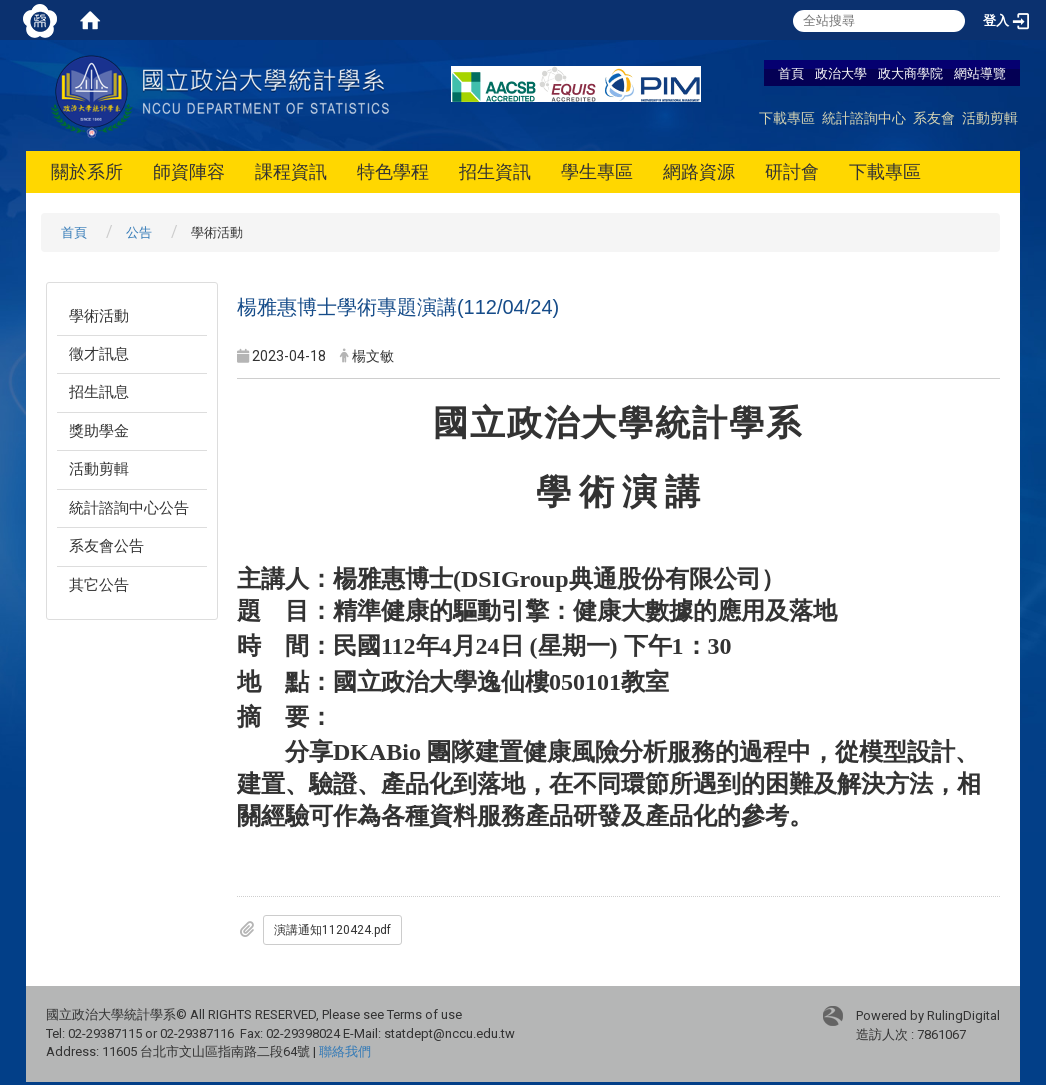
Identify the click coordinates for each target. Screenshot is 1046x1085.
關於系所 (87, 171)
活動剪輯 (990, 117)
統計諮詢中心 (864, 117)
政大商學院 (912, 73)
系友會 (934, 117)
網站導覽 (980, 73)
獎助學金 (99, 431)
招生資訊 (495, 171)
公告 (139, 232)
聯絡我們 (345, 1051)
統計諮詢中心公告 (129, 508)
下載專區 (787, 117)
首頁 (791, 73)
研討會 (792, 171)
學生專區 (597, 171)
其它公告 (99, 585)
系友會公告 (106, 546)
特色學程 (393, 171)
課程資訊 (291, 171)
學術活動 (99, 316)
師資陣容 (189, 171)
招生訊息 (99, 392)
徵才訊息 (99, 354)
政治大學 (841, 73)
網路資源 (699, 171)
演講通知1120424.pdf (332, 930)
